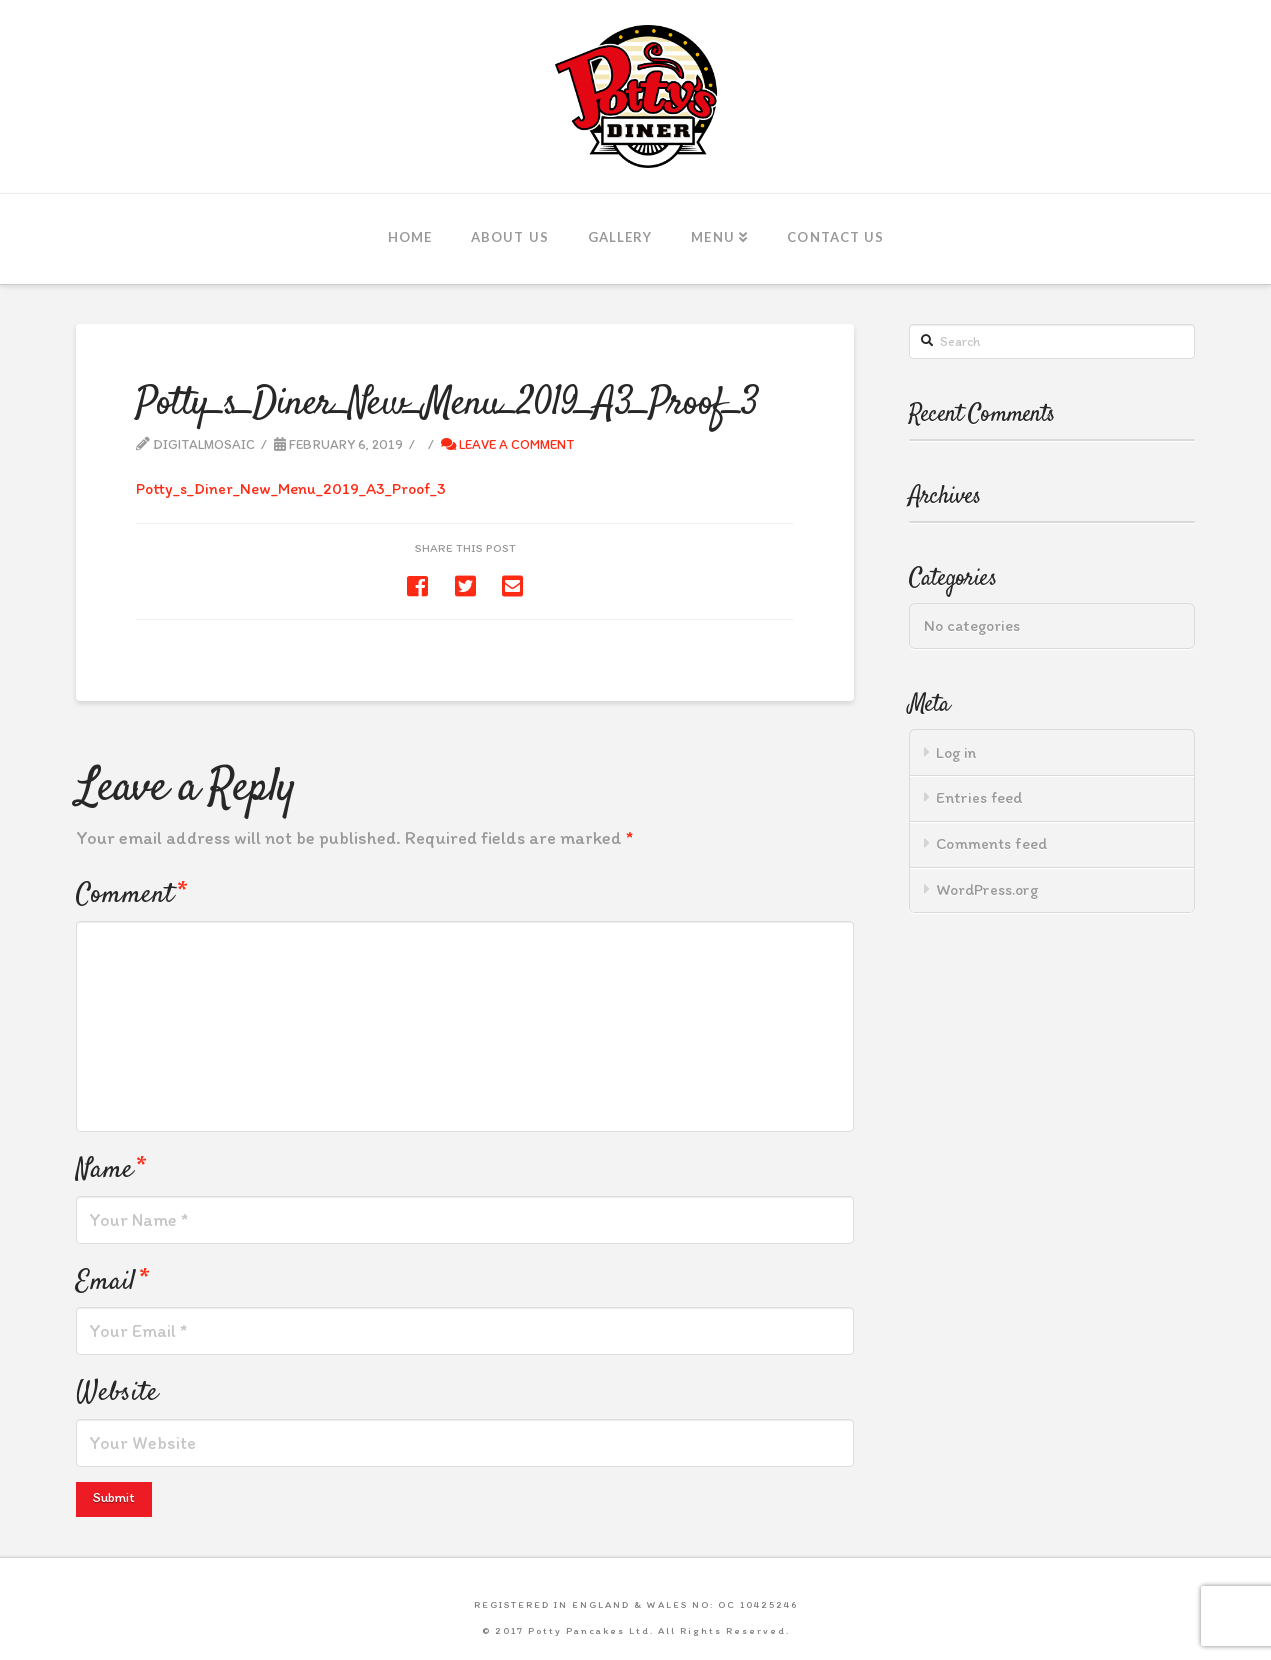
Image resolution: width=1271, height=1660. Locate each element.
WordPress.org (987, 889)
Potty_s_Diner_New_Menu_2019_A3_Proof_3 (291, 488)
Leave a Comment (507, 444)
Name (110, 1169)
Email (112, 1281)
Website (117, 1392)
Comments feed (992, 843)
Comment (131, 894)
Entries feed (979, 797)
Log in (956, 752)
